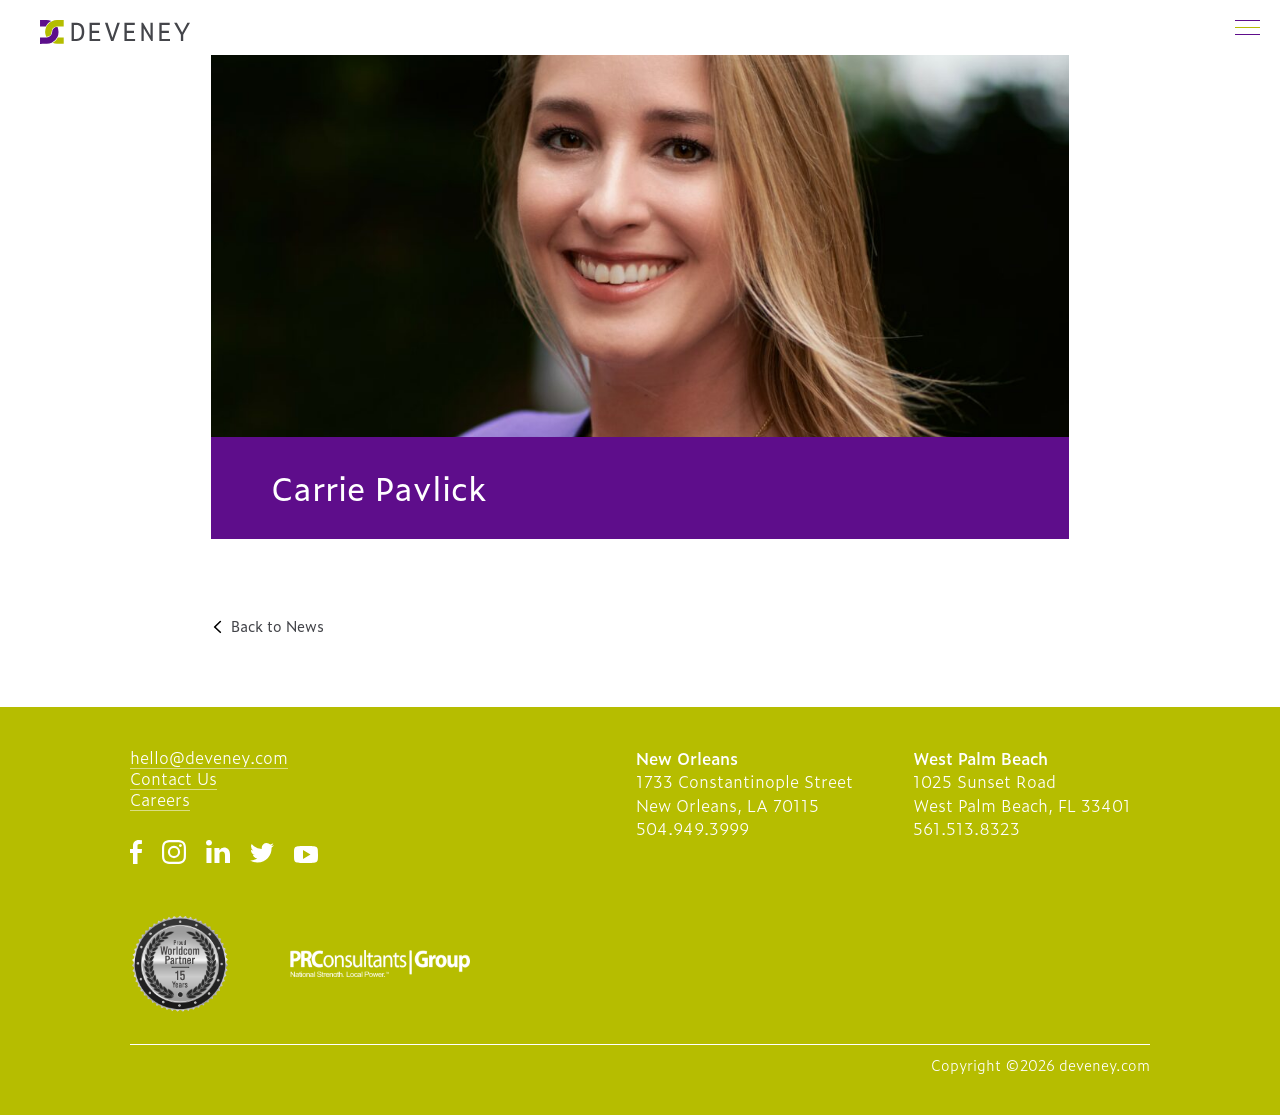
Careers (160, 799)
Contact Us (173, 778)
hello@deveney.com (209, 757)
